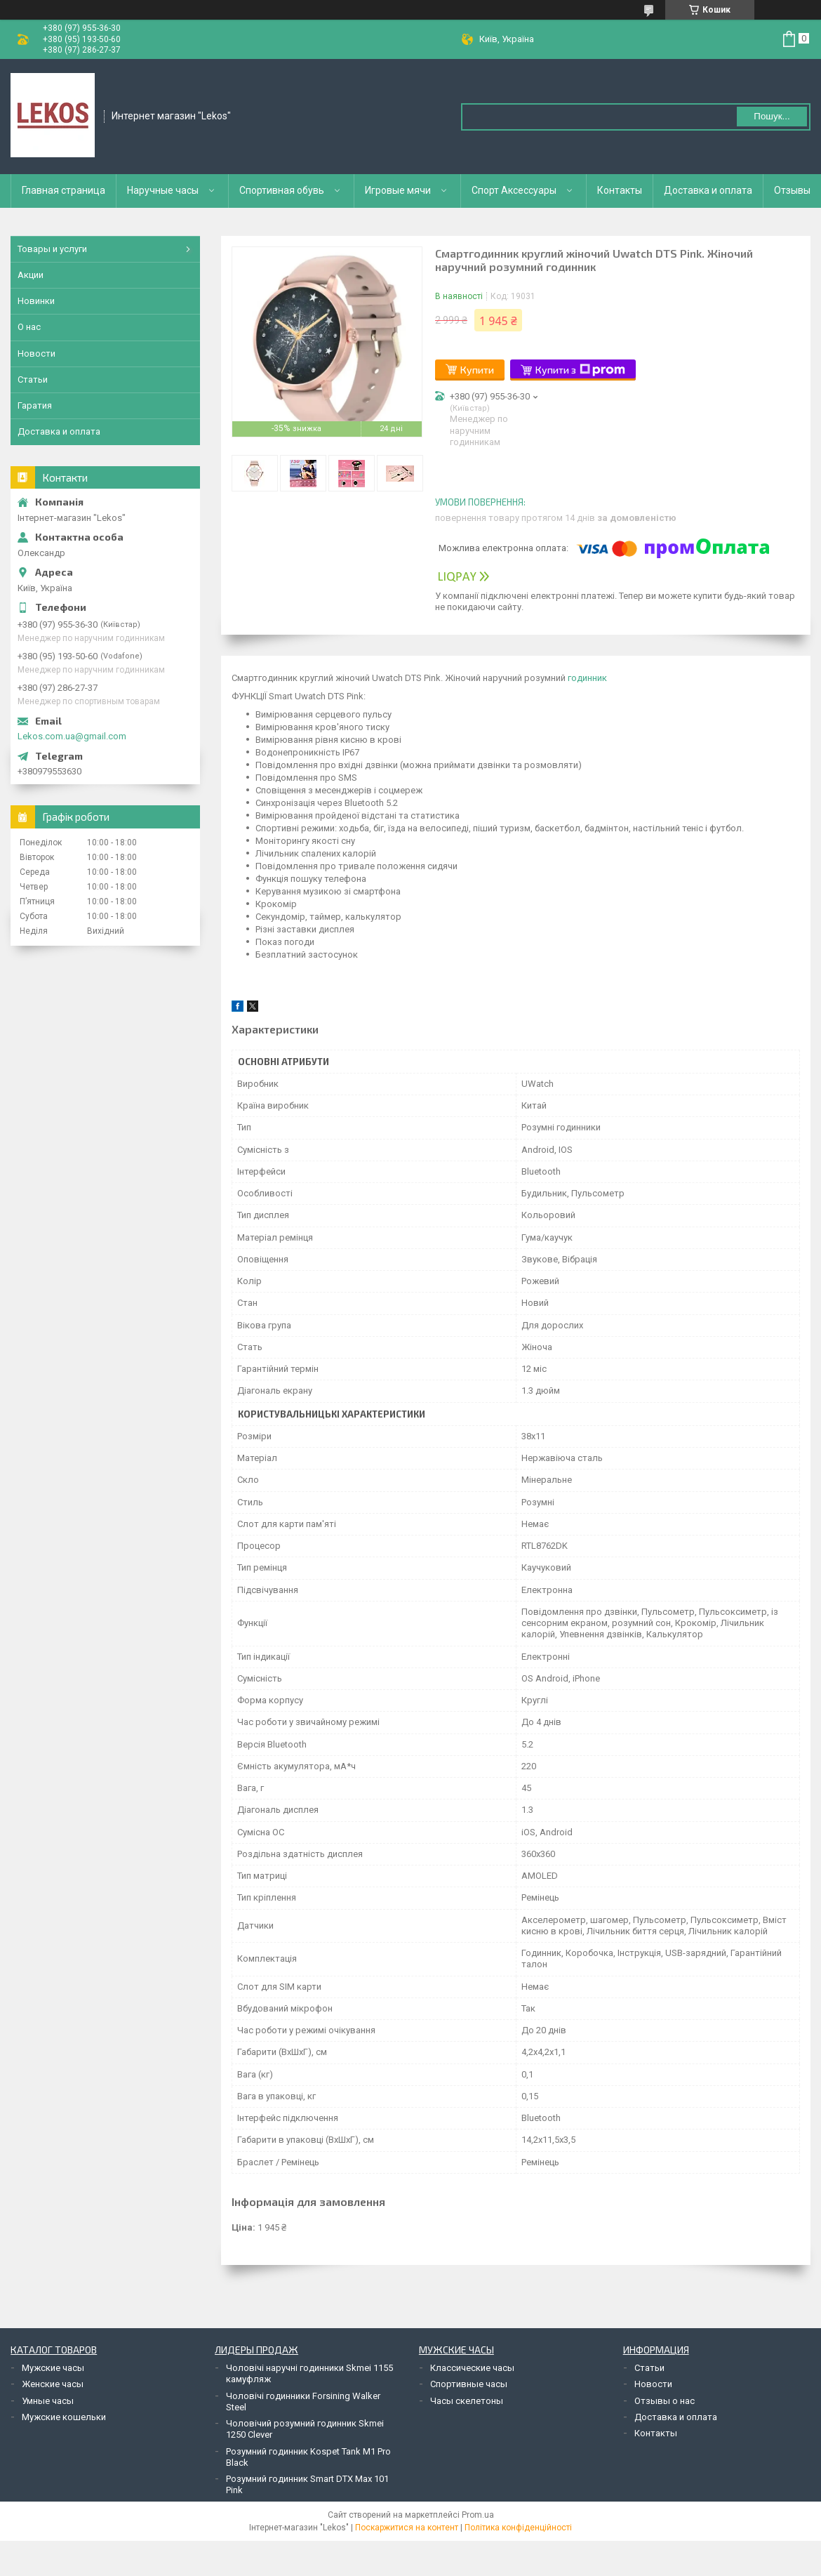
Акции (31, 275)
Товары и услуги (52, 249)
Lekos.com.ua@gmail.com (72, 736)
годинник (587, 678)
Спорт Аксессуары (514, 190)
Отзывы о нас (664, 2401)
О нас (29, 327)
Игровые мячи (398, 190)
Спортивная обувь (281, 190)
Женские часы (53, 2384)
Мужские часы (53, 2368)
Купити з (580, 370)
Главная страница (63, 190)
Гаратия (35, 405)
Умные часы (48, 2401)
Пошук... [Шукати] (771, 116)
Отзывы (792, 190)
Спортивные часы (468, 2384)
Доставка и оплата (708, 190)
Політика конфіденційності (518, 2527)
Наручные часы (163, 190)
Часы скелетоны (466, 2401)
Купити (477, 370)
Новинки (36, 301)
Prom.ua (478, 2515)
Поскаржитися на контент (406, 2527)
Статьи (33, 379)
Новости (36, 353)
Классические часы (472, 2368)
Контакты (619, 190)
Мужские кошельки (64, 2417)
